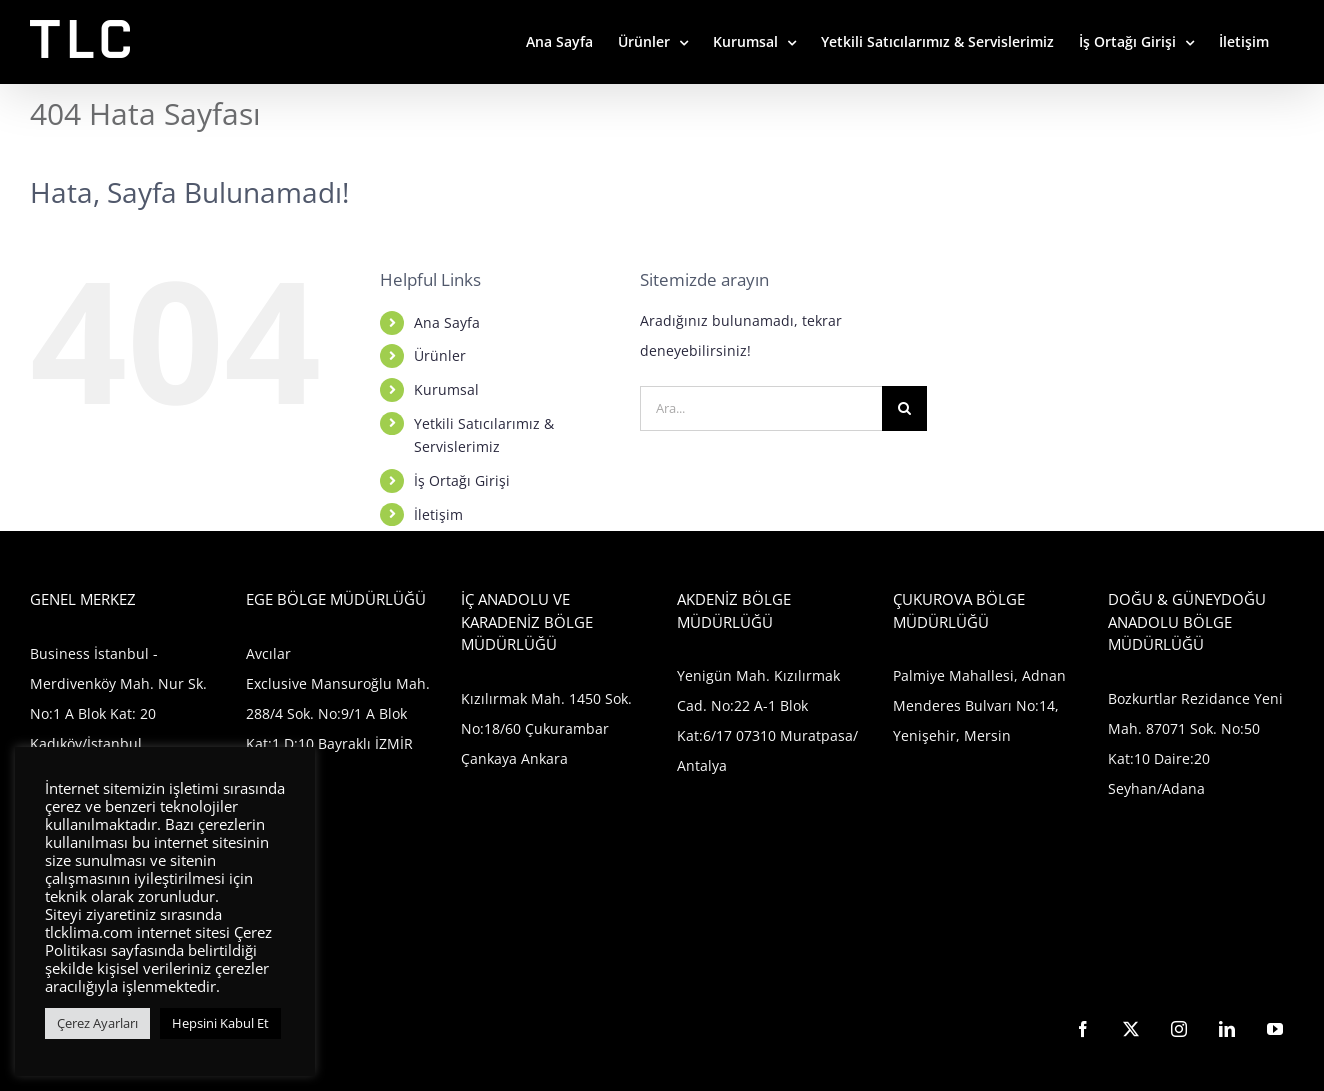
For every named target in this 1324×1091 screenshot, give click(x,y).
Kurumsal (446, 389)
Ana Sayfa (447, 322)
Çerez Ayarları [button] (97, 1023)
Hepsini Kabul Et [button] (220, 1023)
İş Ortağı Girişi (462, 480)
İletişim (438, 514)
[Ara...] (761, 408)
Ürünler (440, 355)
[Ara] (904, 408)
